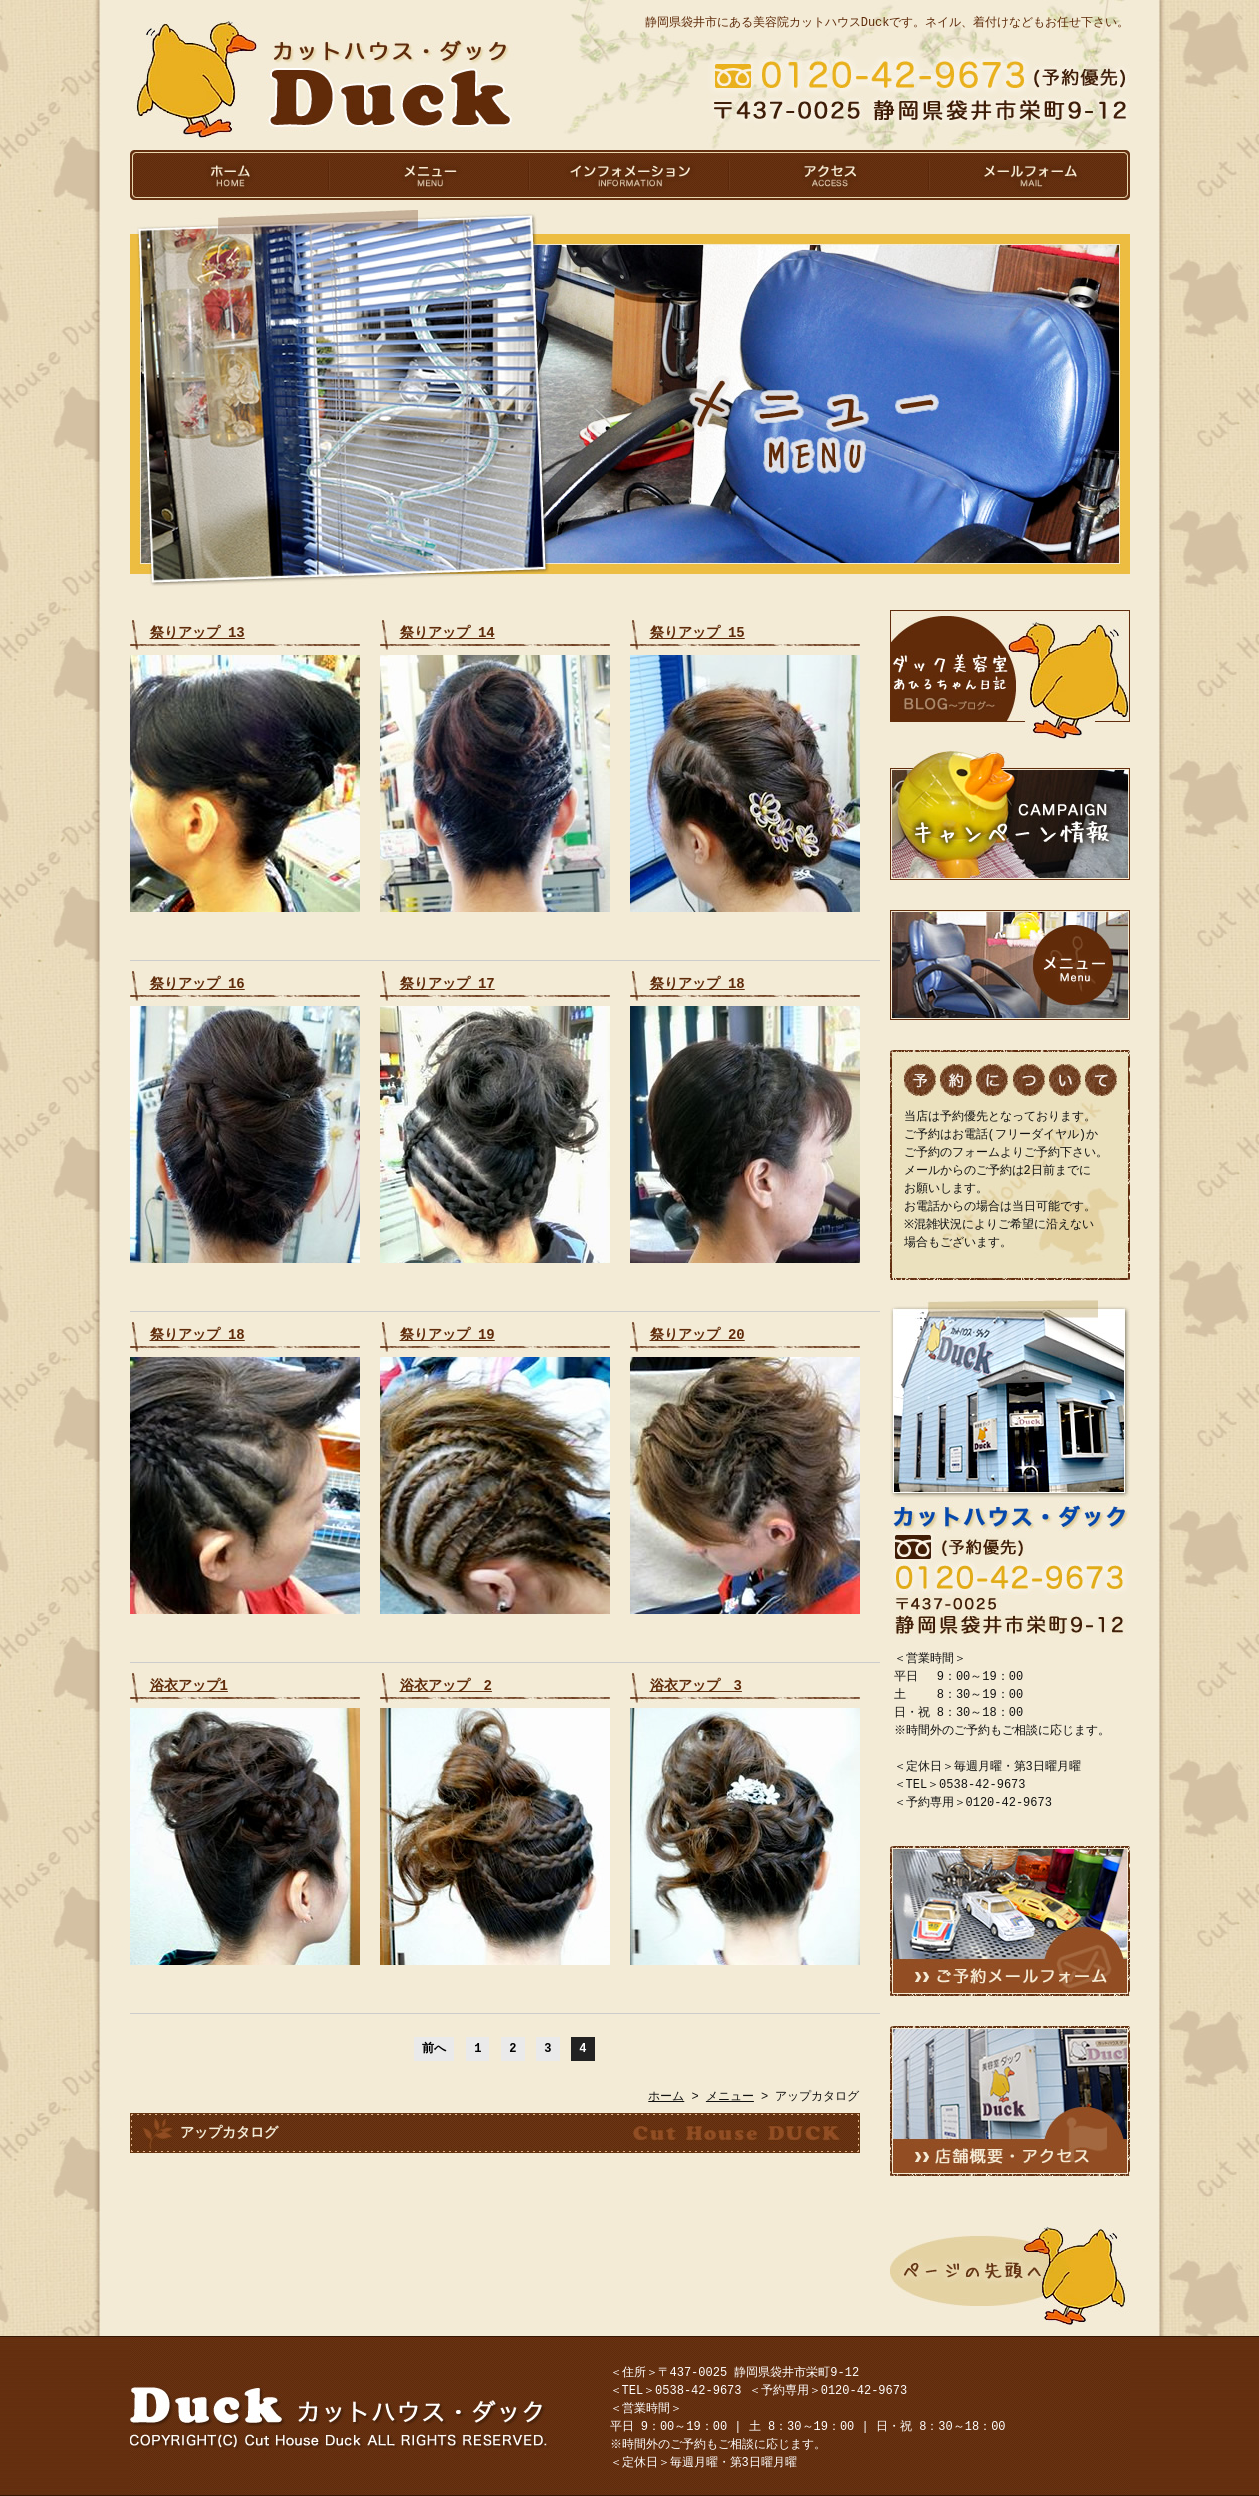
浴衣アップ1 (189, 1685)
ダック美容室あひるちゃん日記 (1010, 675)
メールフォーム (1030, 175)
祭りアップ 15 (697, 632)
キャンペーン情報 (1010, 815)
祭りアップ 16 (197, 983)
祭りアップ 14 (447, 632)
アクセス (830, 175)
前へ (434, 2048)
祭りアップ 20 (697, 1334)
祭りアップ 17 (447, 983)
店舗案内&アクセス (1010, 2101)
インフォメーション (630, 175)
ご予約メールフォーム (1010, 1921)
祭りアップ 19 (447, 1334)
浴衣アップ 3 (696, 1685)
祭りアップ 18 (697, 983)
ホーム (230, 175)
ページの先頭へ (1010, 2276)
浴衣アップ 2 (446, 1685)
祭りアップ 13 (197, 632)
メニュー (430, 175)
